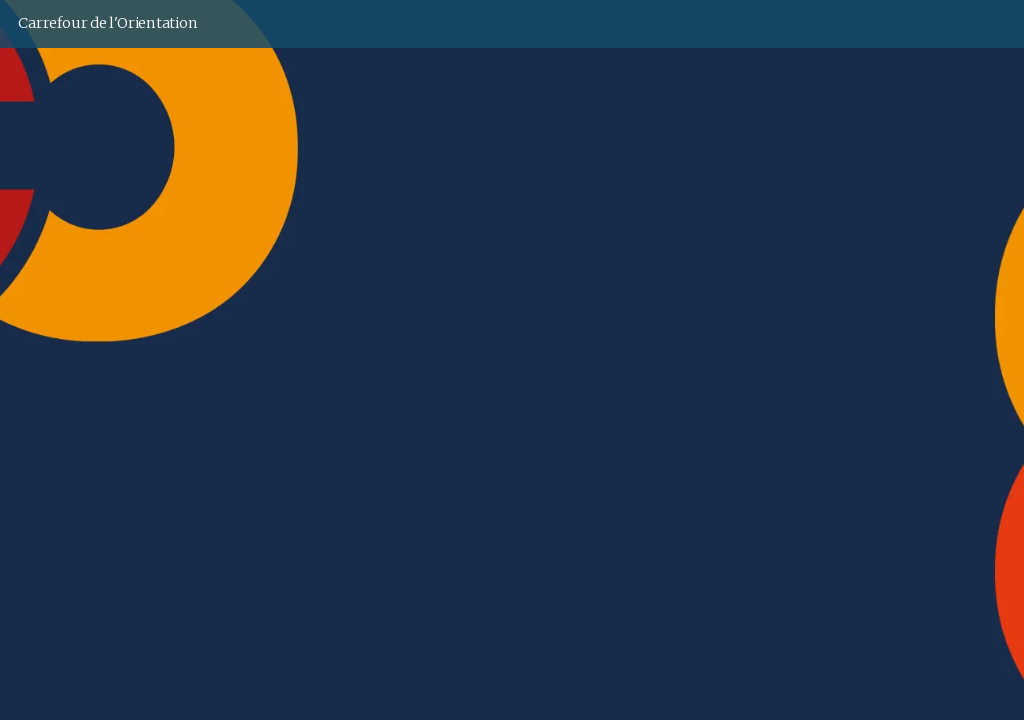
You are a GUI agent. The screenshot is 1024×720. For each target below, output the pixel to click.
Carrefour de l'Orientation (107, 23)
